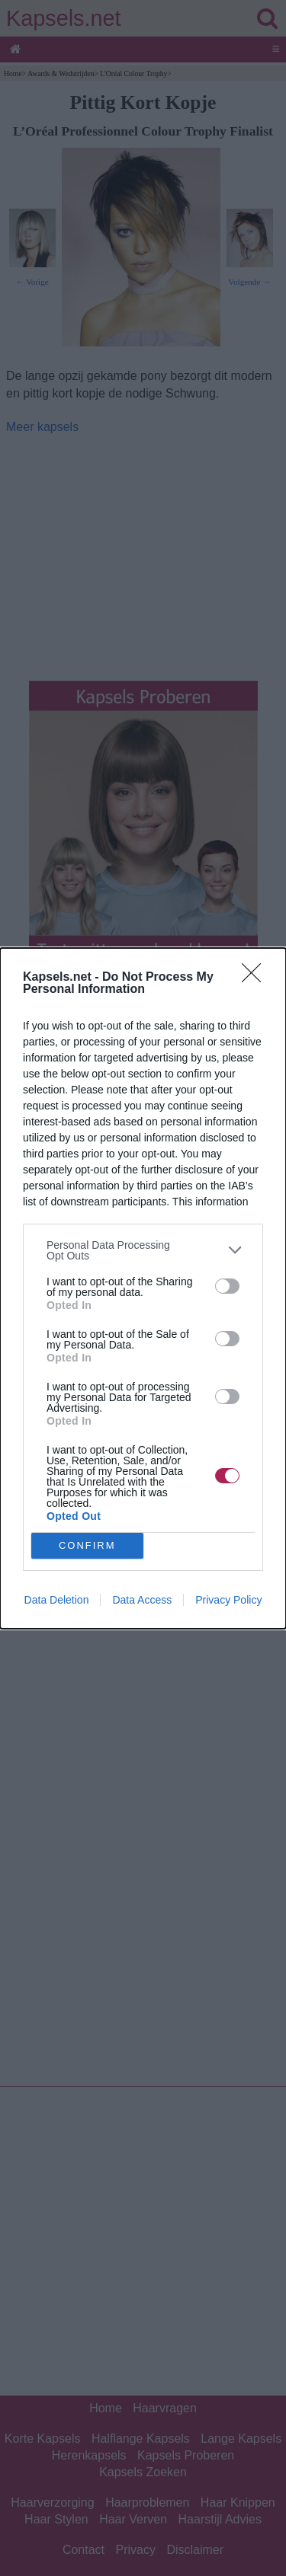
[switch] (227, 1286)
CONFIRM (87, 1544)
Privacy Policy (228, 1600)
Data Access (142, 1600)
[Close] (256, 976)
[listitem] (143, 1249)
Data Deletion (56, 1600)
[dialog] (143, 1287)
